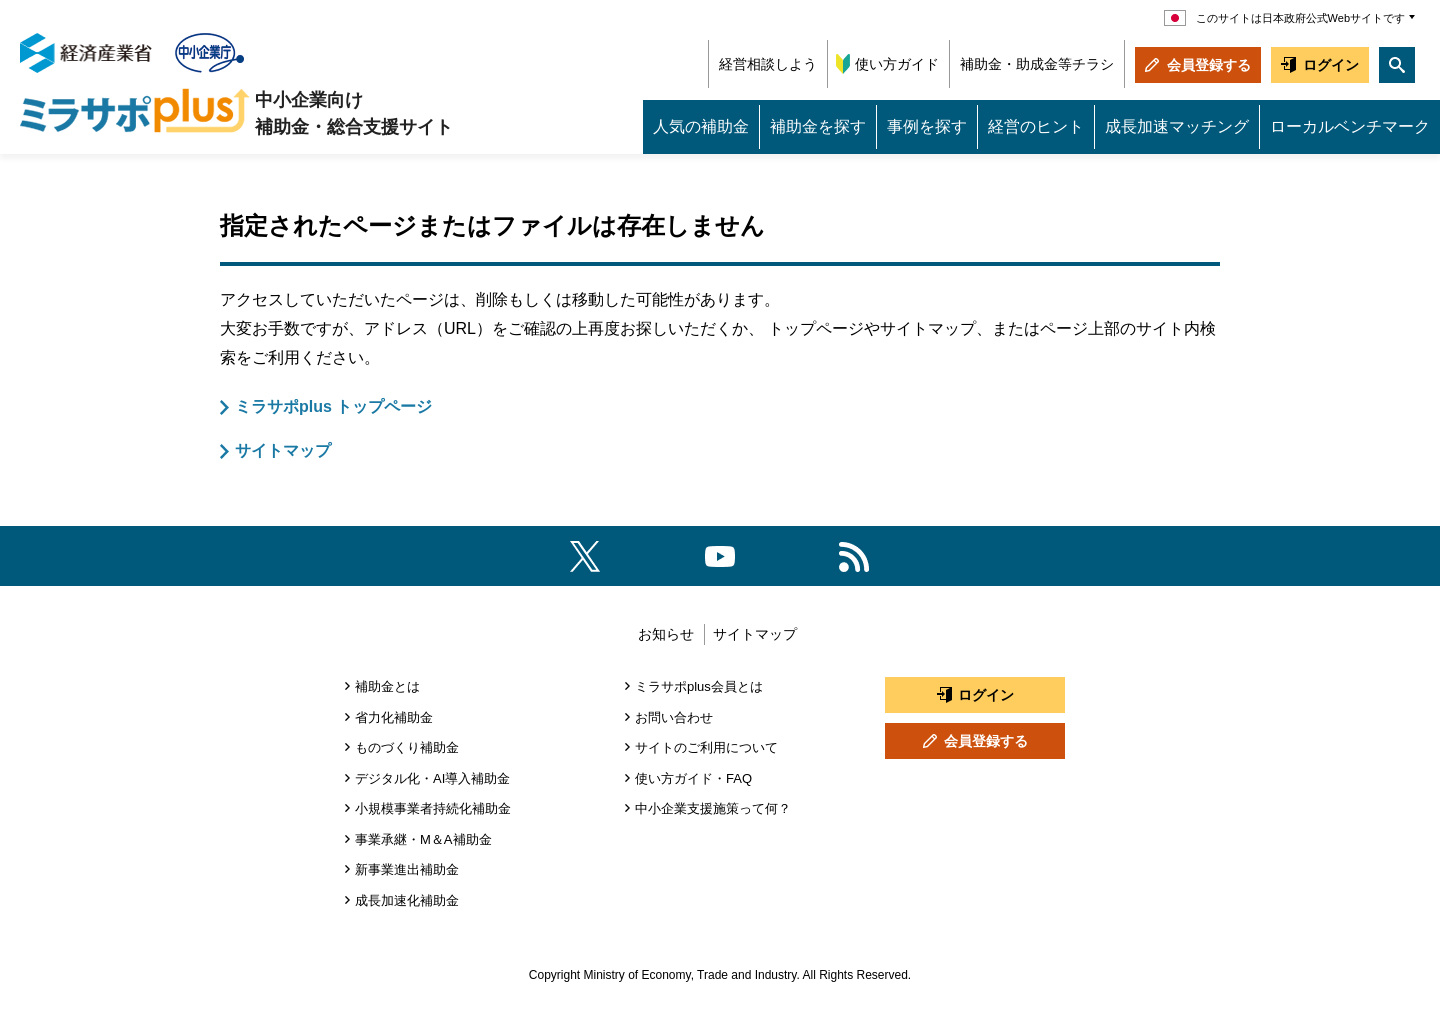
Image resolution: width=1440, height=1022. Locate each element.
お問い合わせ (674, 717)
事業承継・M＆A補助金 (423, 839)
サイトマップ (283, 450)
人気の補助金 (701, 126)
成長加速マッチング (1177, 126)
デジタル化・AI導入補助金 (432, 778)
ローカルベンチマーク (1350, 126)
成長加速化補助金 (407, 900)
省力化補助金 (394, 717)
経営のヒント (1036, 126)
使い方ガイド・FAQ (693, 778)
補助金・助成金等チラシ (1037, 64)
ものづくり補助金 (407, 747)
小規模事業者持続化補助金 (433, 808)
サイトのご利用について (706, 747)
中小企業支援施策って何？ (713, 808)
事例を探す (927, 126)
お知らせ (666, 634)
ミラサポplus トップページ (333, 406)
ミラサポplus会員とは (699, 686)
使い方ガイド (897, 64)
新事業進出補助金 (407, 869)
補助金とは (387, 686)
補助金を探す (818, 126)
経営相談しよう (768, 64)
